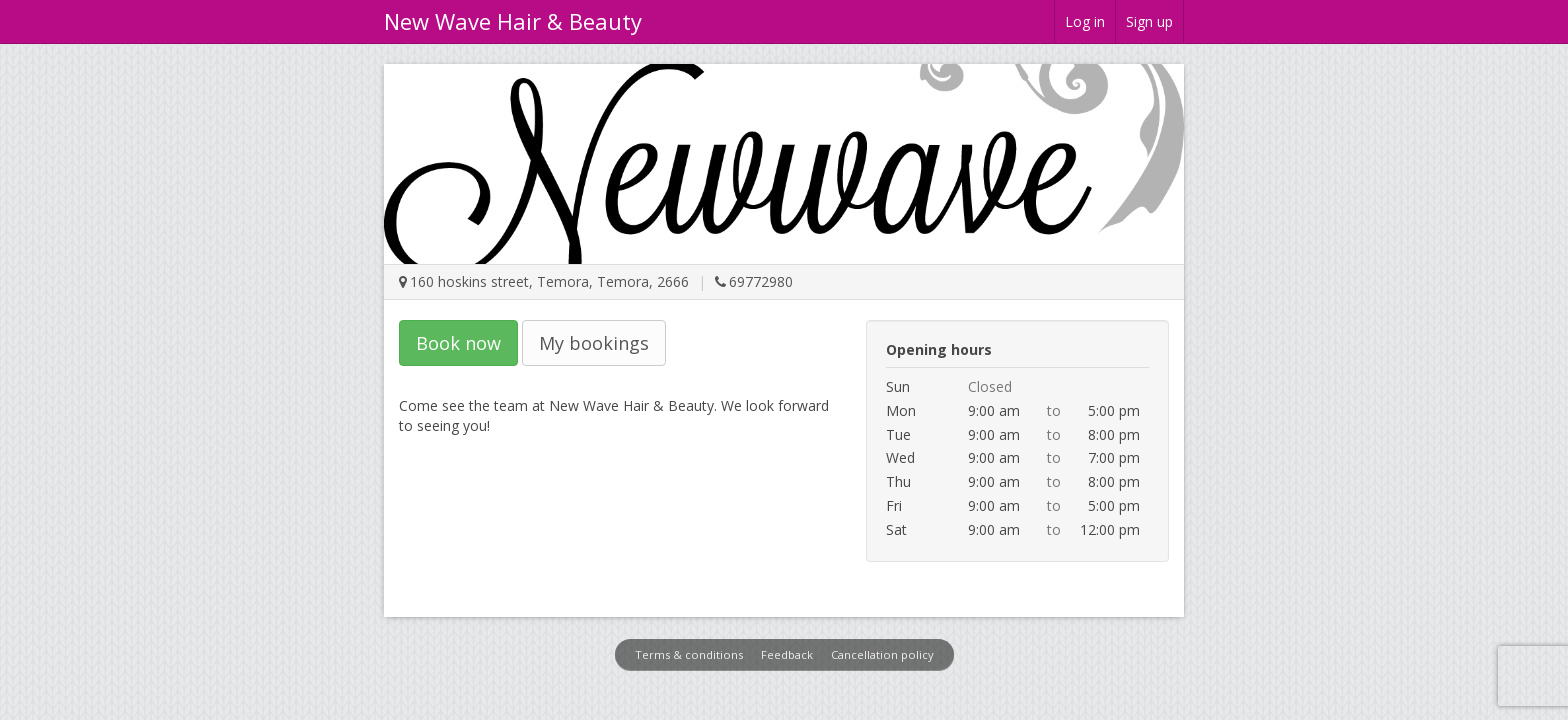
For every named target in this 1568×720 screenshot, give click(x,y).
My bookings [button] (594, 343)
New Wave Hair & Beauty (513, 21)
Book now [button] (458, 343)
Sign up (1149, 21)
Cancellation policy (882, 654)
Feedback (787, 654)
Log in (1085, 21)
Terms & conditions (689, 654)
